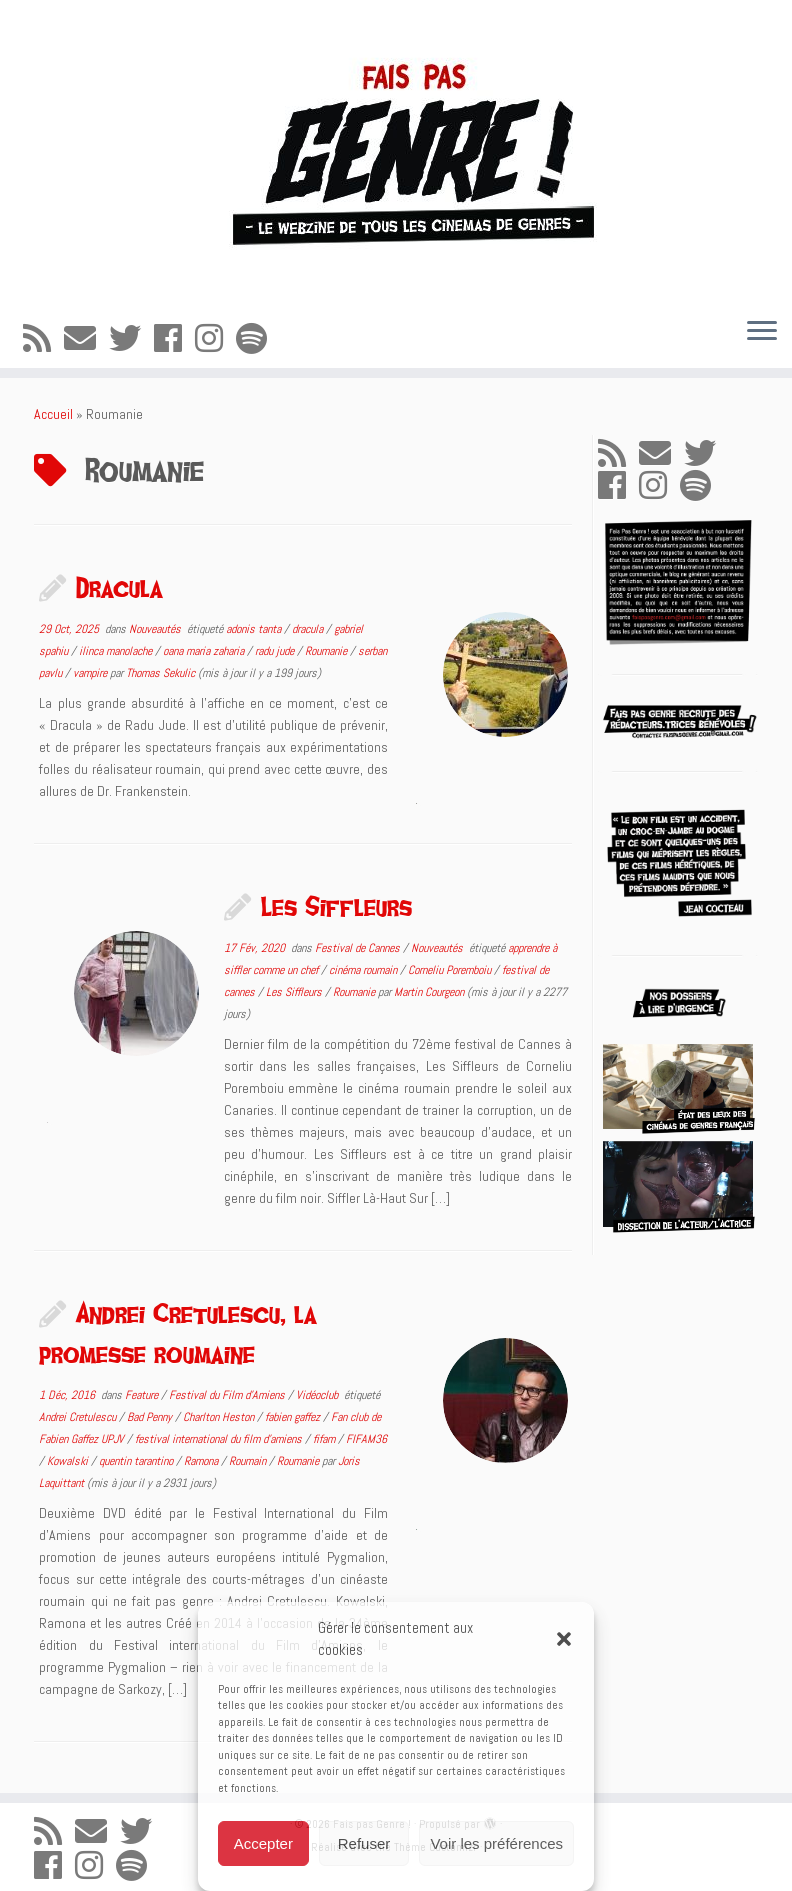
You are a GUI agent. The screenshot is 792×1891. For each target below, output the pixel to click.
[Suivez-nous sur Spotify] (258, 339)
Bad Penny (151, 1417)
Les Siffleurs (336, 906)
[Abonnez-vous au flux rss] (43, 339)
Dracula (119, 587)
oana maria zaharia (205, 651)
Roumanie (327, 651)
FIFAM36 (366, 1439)
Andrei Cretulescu (79, 1417)
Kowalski (69, 1461)
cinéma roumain (364, 970)
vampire (91, 673)
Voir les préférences (496, 1843)
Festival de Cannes (359, 948)
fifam (325, 1439)
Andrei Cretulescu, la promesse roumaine (178, 1333)
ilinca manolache (117, 651)
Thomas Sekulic (160, 673)
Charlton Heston (220, 1417)
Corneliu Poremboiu (451, 970)
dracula (309, 629)
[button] (564, 1639)
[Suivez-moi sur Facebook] (174, 339)
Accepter (263, 1843)
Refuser (364, 1843)
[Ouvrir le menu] (762, 332)
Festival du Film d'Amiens (228, 1395)
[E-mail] (86, 339)
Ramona (202, 1461)
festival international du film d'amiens (220, 1439)
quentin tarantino (137, 1461)
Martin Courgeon (429, 992)
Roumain (249, 1461)
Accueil (53, 414)
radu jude (276, 651)
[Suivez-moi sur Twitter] (131, 339)
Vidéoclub (318, 1395)
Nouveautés (156, 629)
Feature (143, 1395)
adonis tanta (255, 629)
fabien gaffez (294, 1417)
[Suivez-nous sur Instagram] (215, 339)
